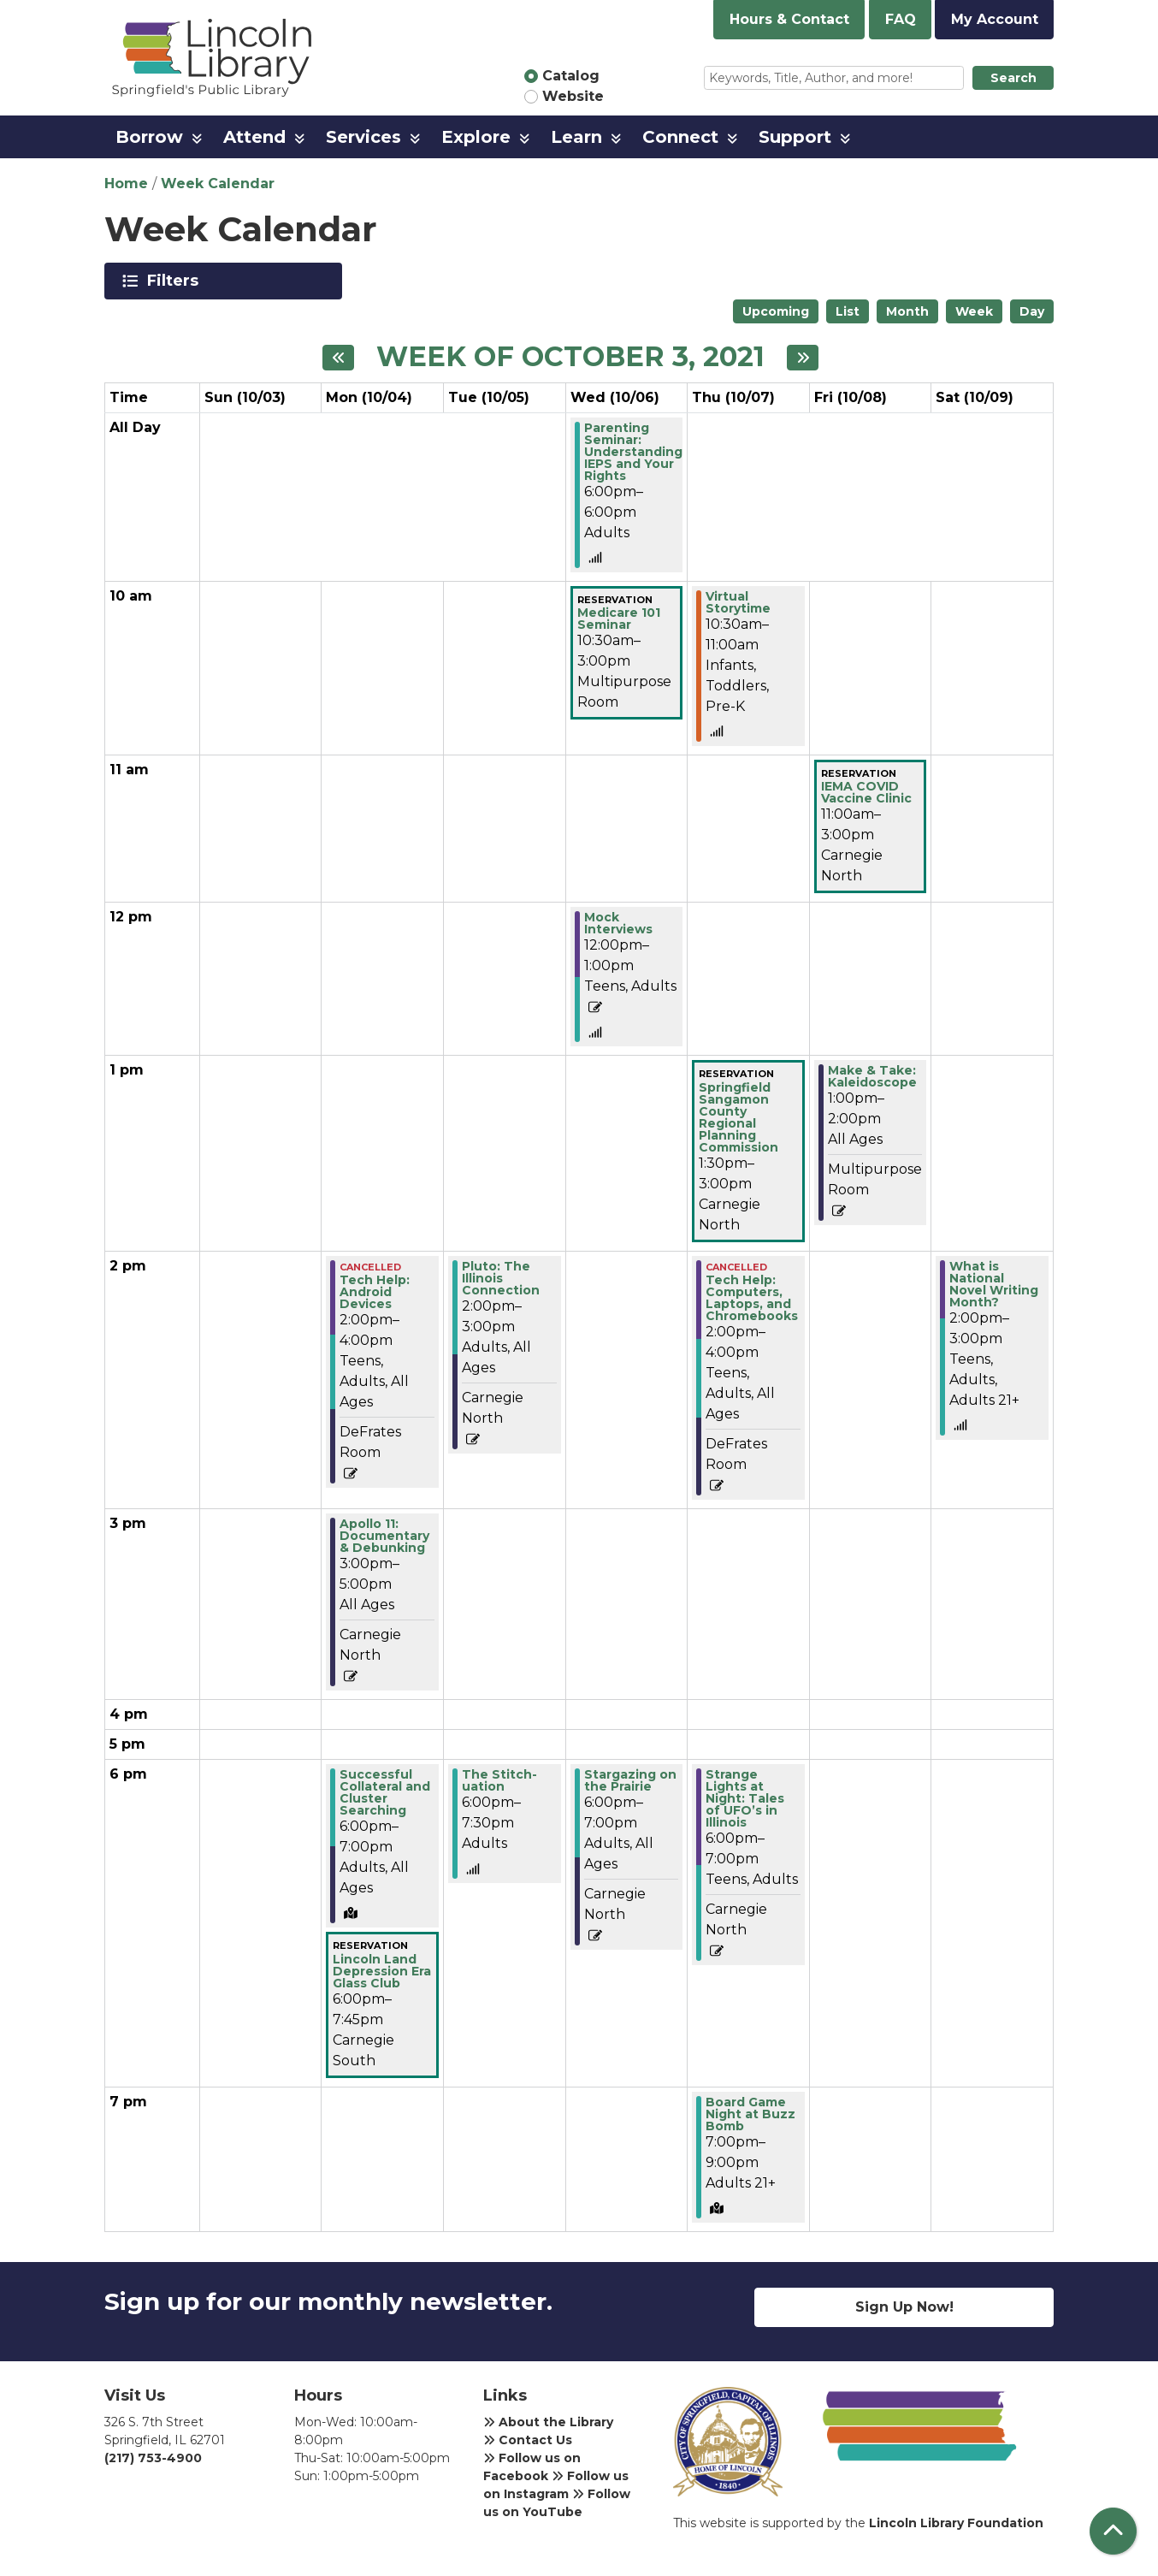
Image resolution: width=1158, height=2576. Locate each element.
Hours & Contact (789, 19)
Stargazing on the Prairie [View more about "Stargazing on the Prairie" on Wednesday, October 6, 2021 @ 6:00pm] (630, 1780)
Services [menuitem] (363, 137)
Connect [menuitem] (680, 137)
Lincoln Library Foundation (956, 2523)
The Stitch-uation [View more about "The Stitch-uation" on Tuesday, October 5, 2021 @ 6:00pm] (499, 1780)
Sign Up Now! (904, 2307)
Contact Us (527, 2440)
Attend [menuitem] (254, 137)
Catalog (571, 76)
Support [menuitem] (795, 137)
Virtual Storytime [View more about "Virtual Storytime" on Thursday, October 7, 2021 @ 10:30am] (738, 602)
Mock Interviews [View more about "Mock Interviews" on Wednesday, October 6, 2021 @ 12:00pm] (618, 923)
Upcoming (775, 311)
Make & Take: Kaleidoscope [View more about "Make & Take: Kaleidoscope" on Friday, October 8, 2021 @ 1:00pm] (872, 1076)
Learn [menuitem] (576, 137)
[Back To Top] (1113, 2531)
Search (1013, 78)
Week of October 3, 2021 (570, 357)
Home (126, 183)
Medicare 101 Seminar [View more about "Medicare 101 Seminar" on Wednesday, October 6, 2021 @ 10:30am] (618, 619)
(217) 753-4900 (153, 2458)
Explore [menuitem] (476, 137)
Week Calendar (218, 183)
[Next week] (802, 357)
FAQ (900, 19)
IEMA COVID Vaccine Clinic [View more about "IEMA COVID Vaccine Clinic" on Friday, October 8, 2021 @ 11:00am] (866, 792)
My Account (994, 19)
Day (1031, 311)
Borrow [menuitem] (149, 137)
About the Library (548, 2422)
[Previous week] (338, 357)
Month (907, 311)
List (848, 311)
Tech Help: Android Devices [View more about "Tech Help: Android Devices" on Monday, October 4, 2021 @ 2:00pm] (375, 1292)
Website (573, 96)
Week (974, 311)
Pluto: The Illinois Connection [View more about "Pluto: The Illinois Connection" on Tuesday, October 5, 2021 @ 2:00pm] (501, 1278)
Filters (175, 280)
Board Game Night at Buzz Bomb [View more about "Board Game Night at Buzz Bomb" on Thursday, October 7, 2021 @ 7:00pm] (750, 2114)
